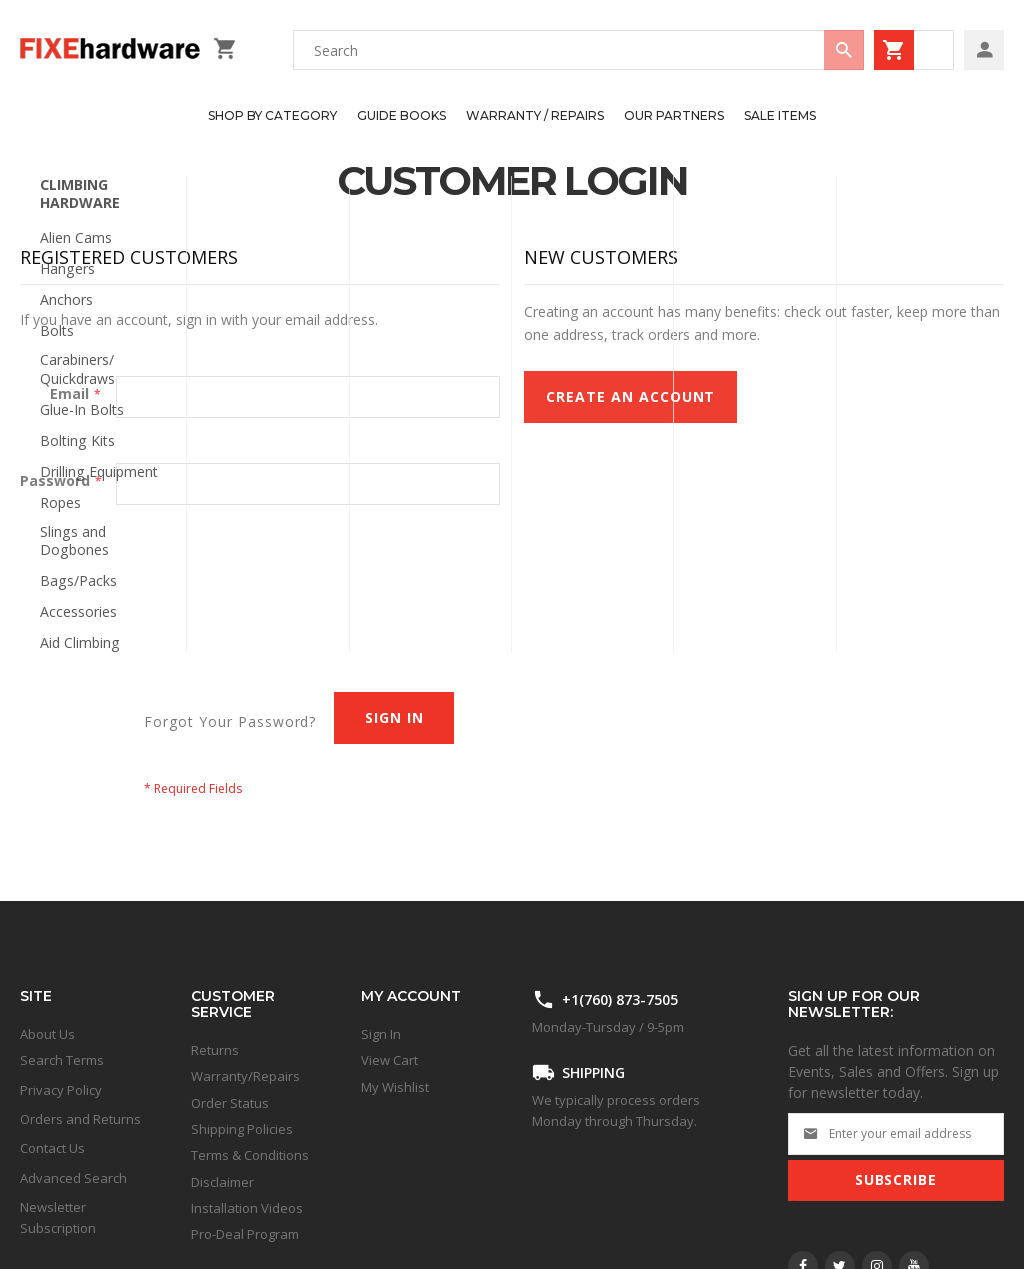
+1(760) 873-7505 (620, 999)
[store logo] (111, 50)
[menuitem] (272, 116)
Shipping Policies (242, 1129)
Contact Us (52, 1148)
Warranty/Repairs (245, 1076)
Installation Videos (247, 1208)
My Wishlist (395, 1087)
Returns (215, 1050)
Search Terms (62, 1060)
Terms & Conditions (250, 1155)
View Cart (389, 1060)
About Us (47, 1034)
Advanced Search (73, 1178)
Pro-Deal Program (245, 1234)
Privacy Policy (61, 1090)
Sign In (381, 1034)
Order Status (230, 1103)
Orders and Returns (80, 1119)
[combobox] (578, 50)
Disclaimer (222, 1182)
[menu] (502, 116)
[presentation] (172, 581)
